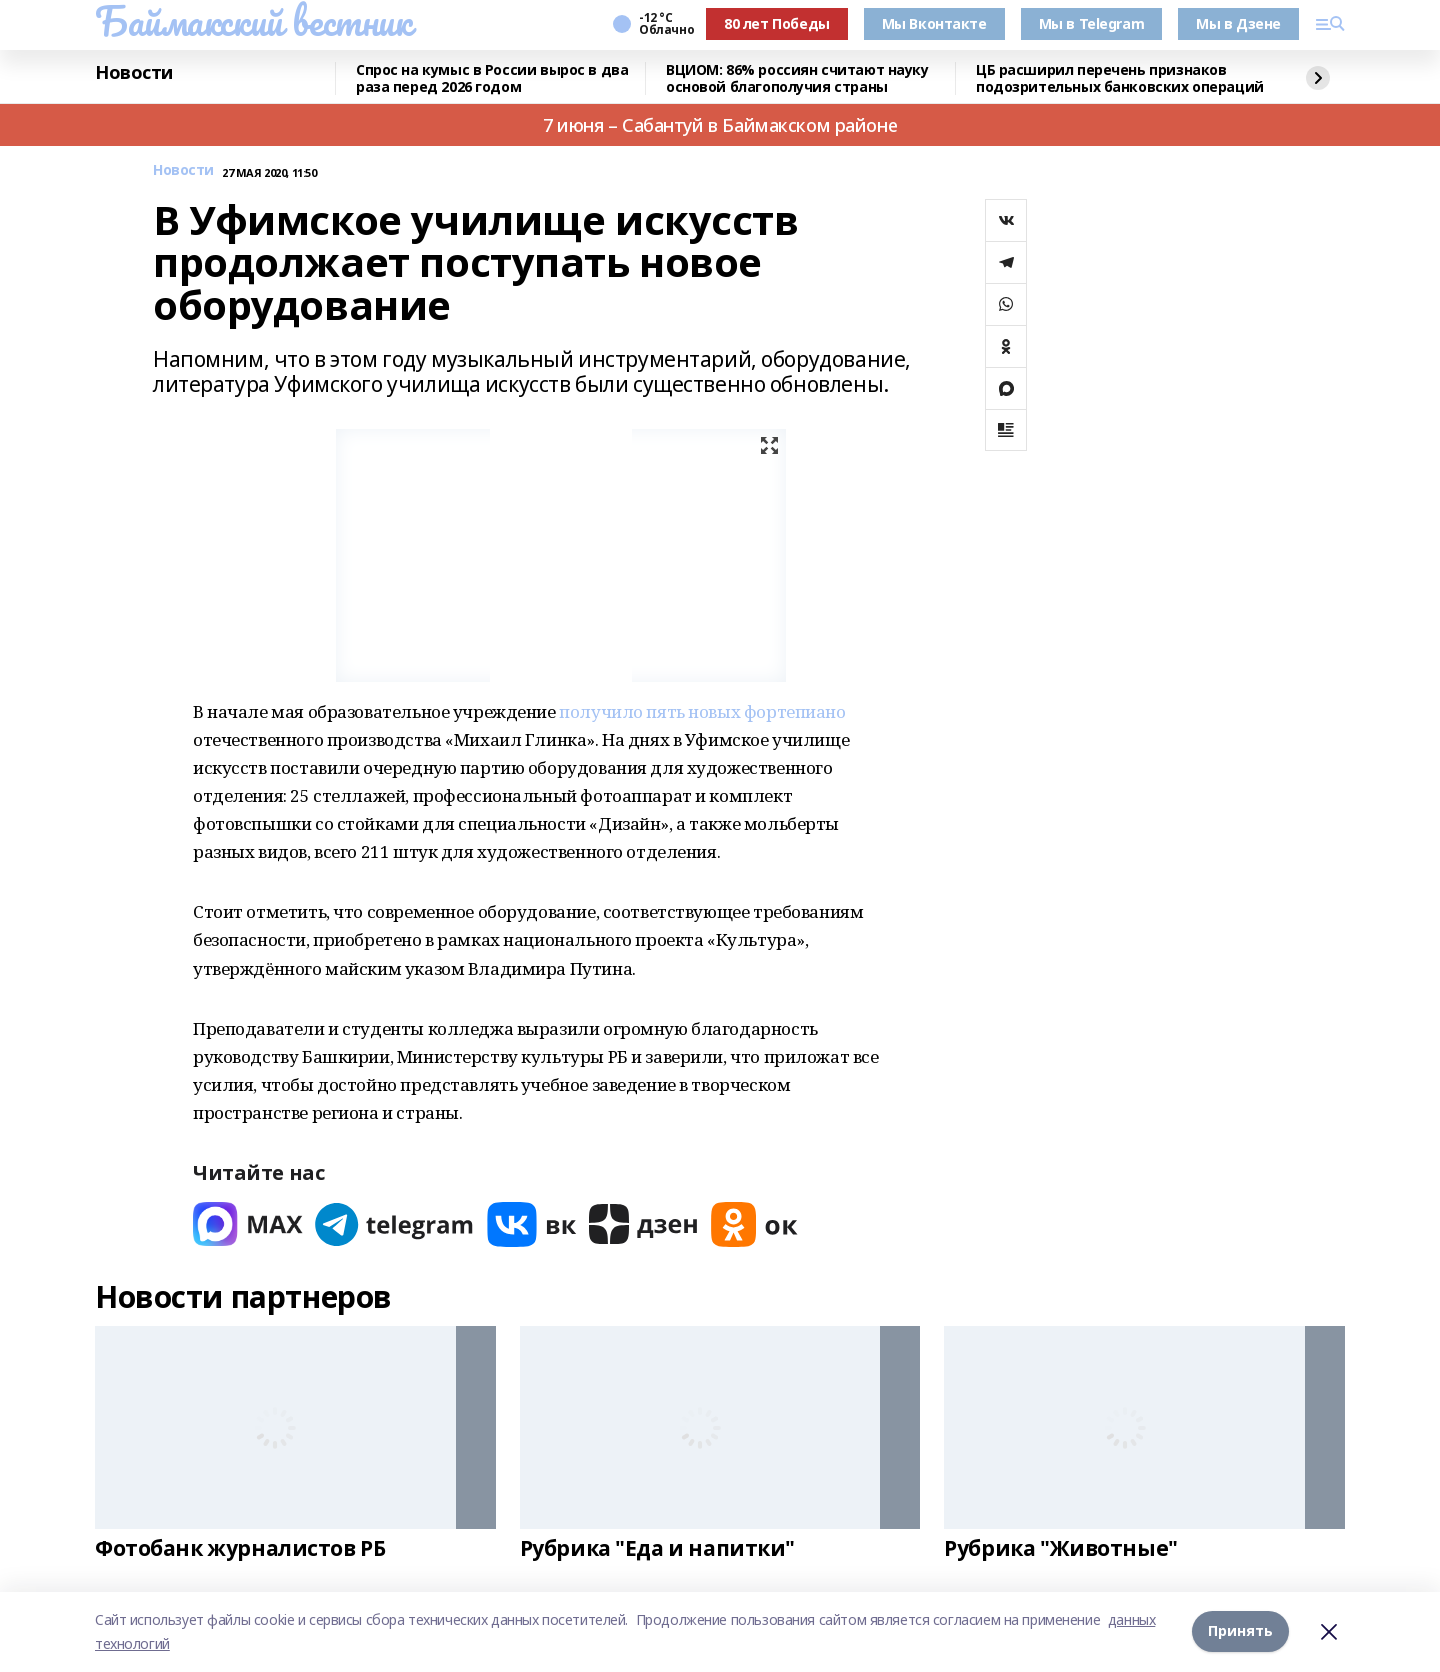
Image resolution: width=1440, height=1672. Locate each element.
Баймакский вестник (253, 21)
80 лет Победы (777, 23)
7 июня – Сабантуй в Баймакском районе (720, 125)
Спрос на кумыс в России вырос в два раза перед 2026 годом (492, 78)
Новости (134, 73)
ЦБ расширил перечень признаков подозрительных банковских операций (1120, 78)
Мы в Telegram (1092, 23)
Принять (1240, 1631)
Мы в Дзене (1238, 23)
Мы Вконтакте (934, 23)
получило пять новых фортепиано (702, 711)
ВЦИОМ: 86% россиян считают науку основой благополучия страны (797, 78)
